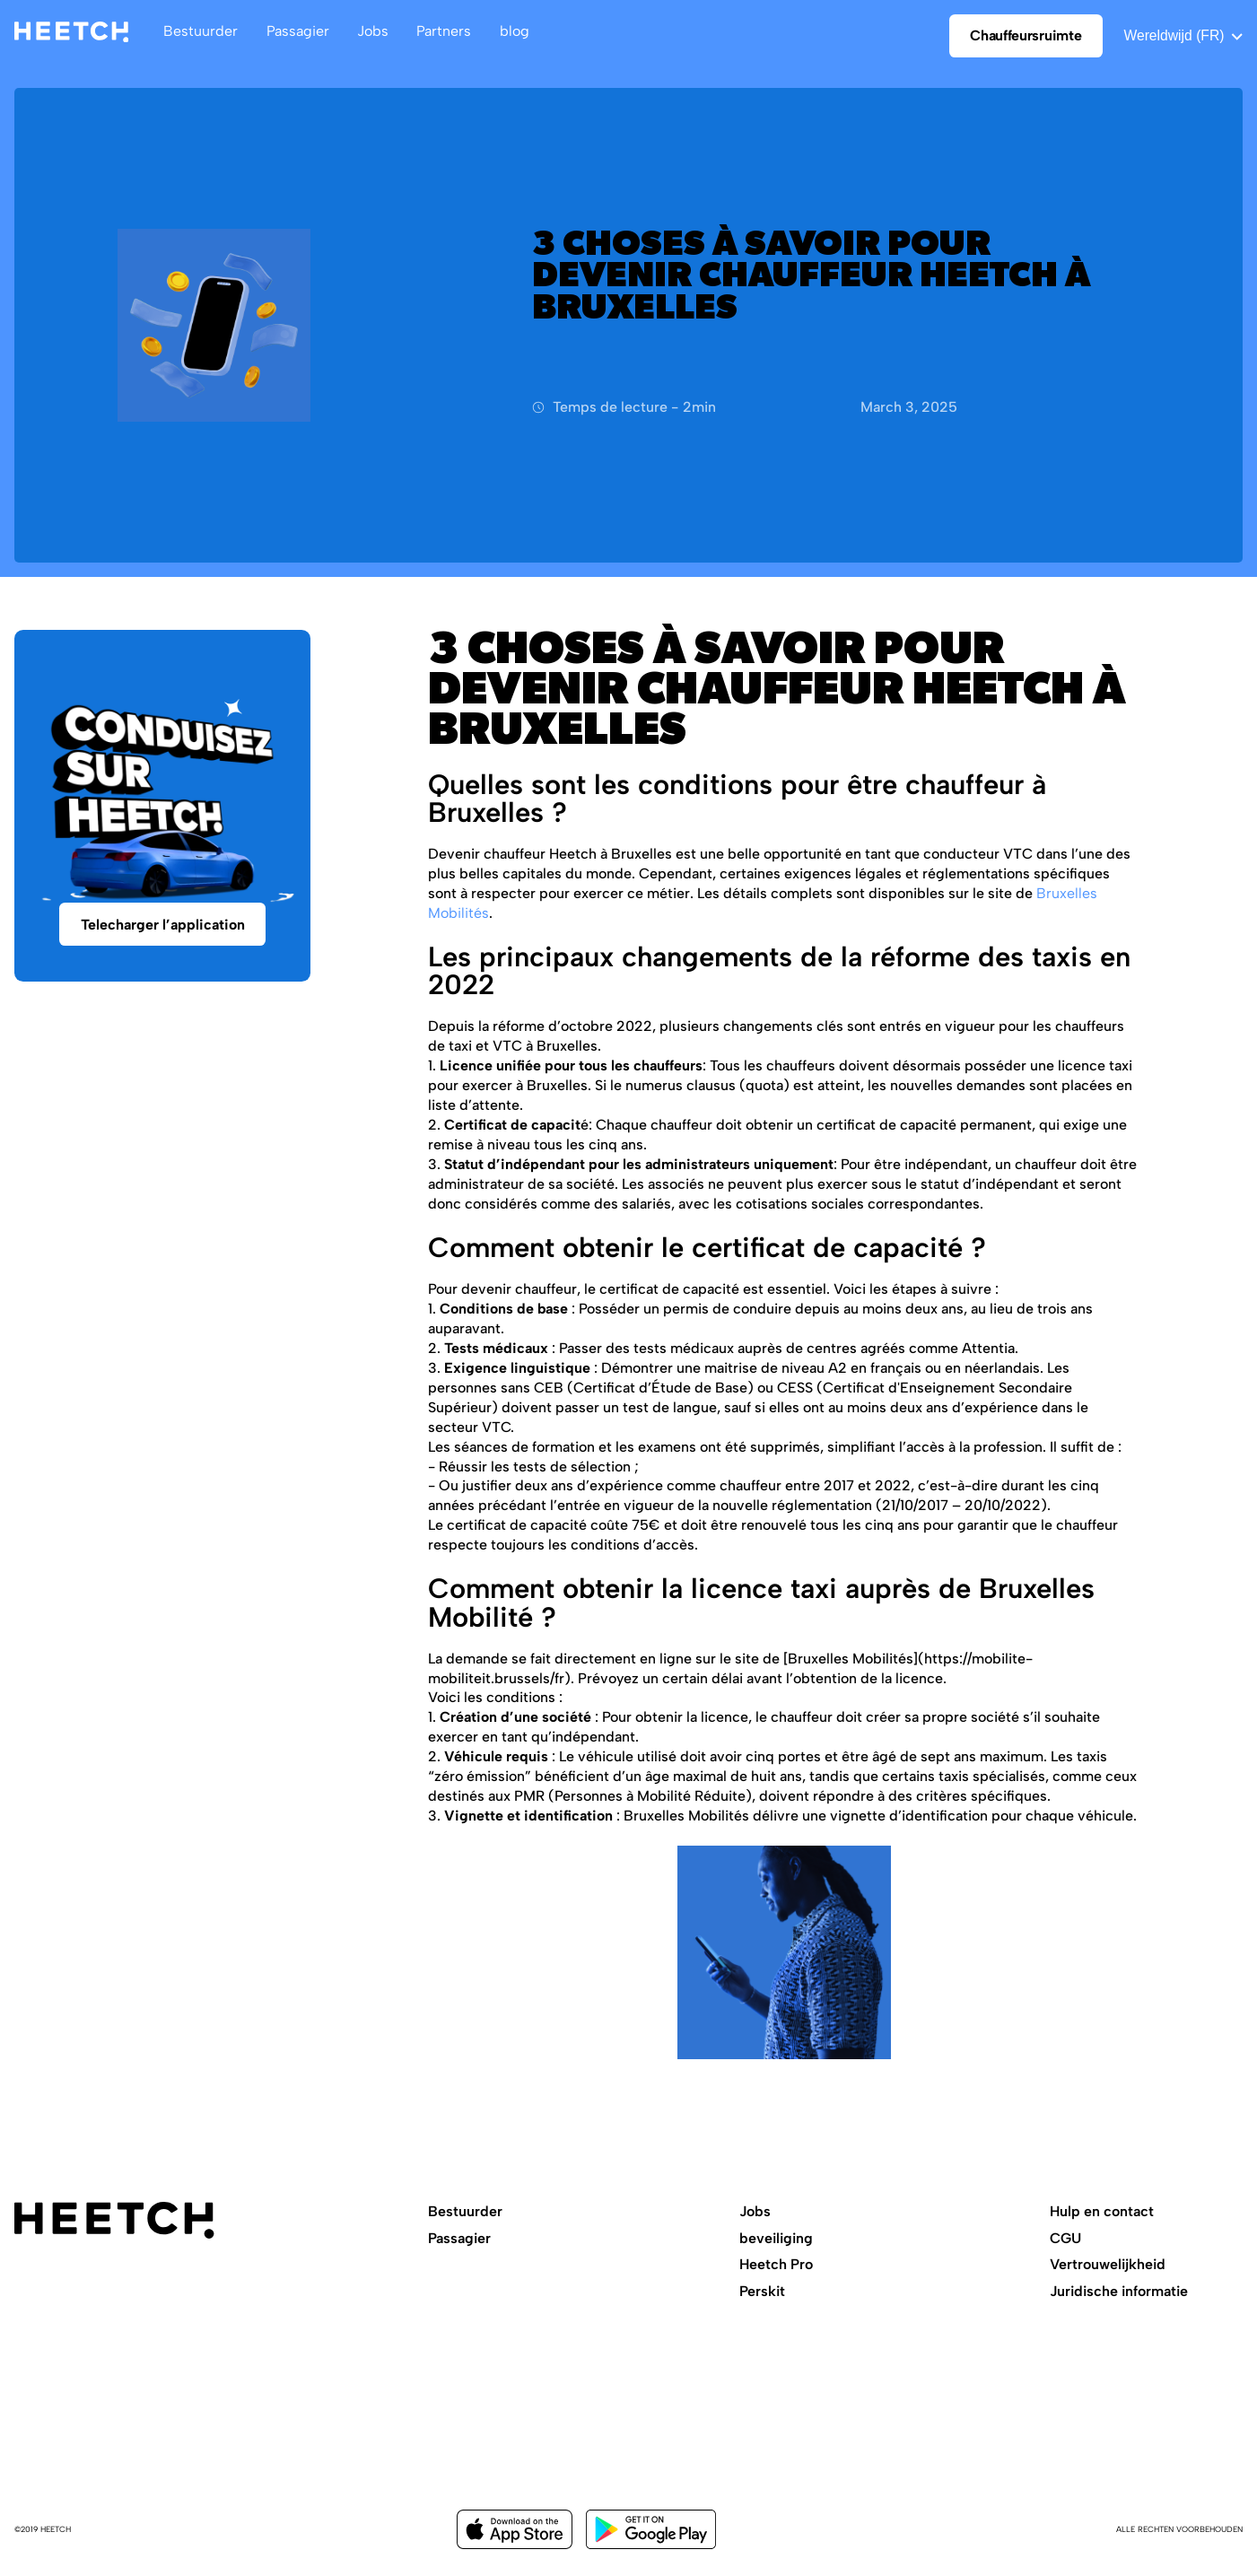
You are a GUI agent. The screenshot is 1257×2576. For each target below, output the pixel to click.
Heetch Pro (776, 2264)
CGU (1065, 2238)
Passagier (459, 2238)
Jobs (755, 2211)
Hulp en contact (1102, 2211)
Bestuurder (465, 2211)
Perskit (762, 2291)
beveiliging (776, 2238)
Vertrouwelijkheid (1107, 2264)
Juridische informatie (1119, 2291)
